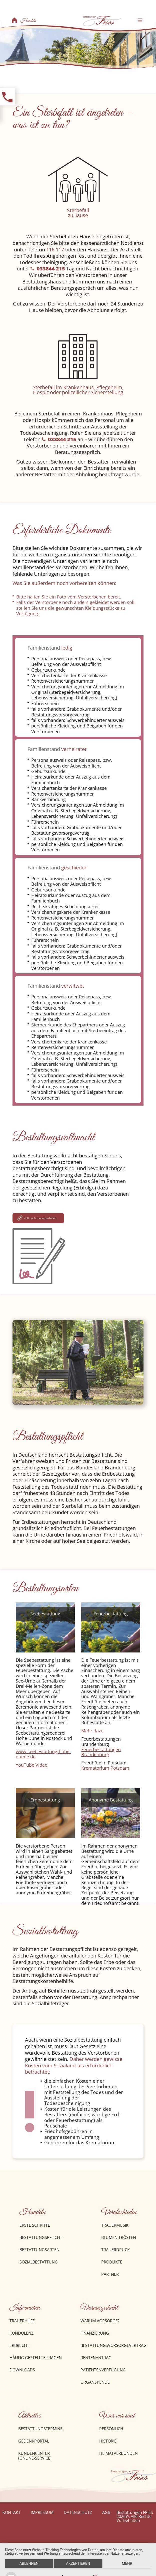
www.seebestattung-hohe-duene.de (43, 1753)
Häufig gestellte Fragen (36, 2357)
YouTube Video (32, 1764)
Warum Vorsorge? (100, 2320)
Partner (110, 2273)
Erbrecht (19, 2344)
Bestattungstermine (40, 2428)
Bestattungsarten (40, 2249)
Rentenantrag (96, 2357)
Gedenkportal (33, 2440)
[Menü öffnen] (140, 8)
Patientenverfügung (103, 2369)
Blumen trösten (118, 2236)
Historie (107, 2440)
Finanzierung (94, 2332)
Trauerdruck (115, 2249)
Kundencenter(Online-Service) (35, 2455)
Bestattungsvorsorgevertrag (113, 2344)
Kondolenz (22, 2332)
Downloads (22, 2369)
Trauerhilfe (22, 2320)
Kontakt (11, 2511)
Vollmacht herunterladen (40, 1217)
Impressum (42, 2511)
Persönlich (111, 2428)
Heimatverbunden (118, 2452)
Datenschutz (78, 2511)
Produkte (111, 2261)
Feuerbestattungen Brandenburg (101, 1751)
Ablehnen (29, 2550)
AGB (106, 2511)
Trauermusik (114, 2224)
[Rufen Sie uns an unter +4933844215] (7, 84)
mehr (127, 2550)
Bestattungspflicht (41, 2236)
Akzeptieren (78, 2550)
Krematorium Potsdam (105, 1767)
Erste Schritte (35, 2224)
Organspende (95, 2381)
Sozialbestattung (39, 2261)
